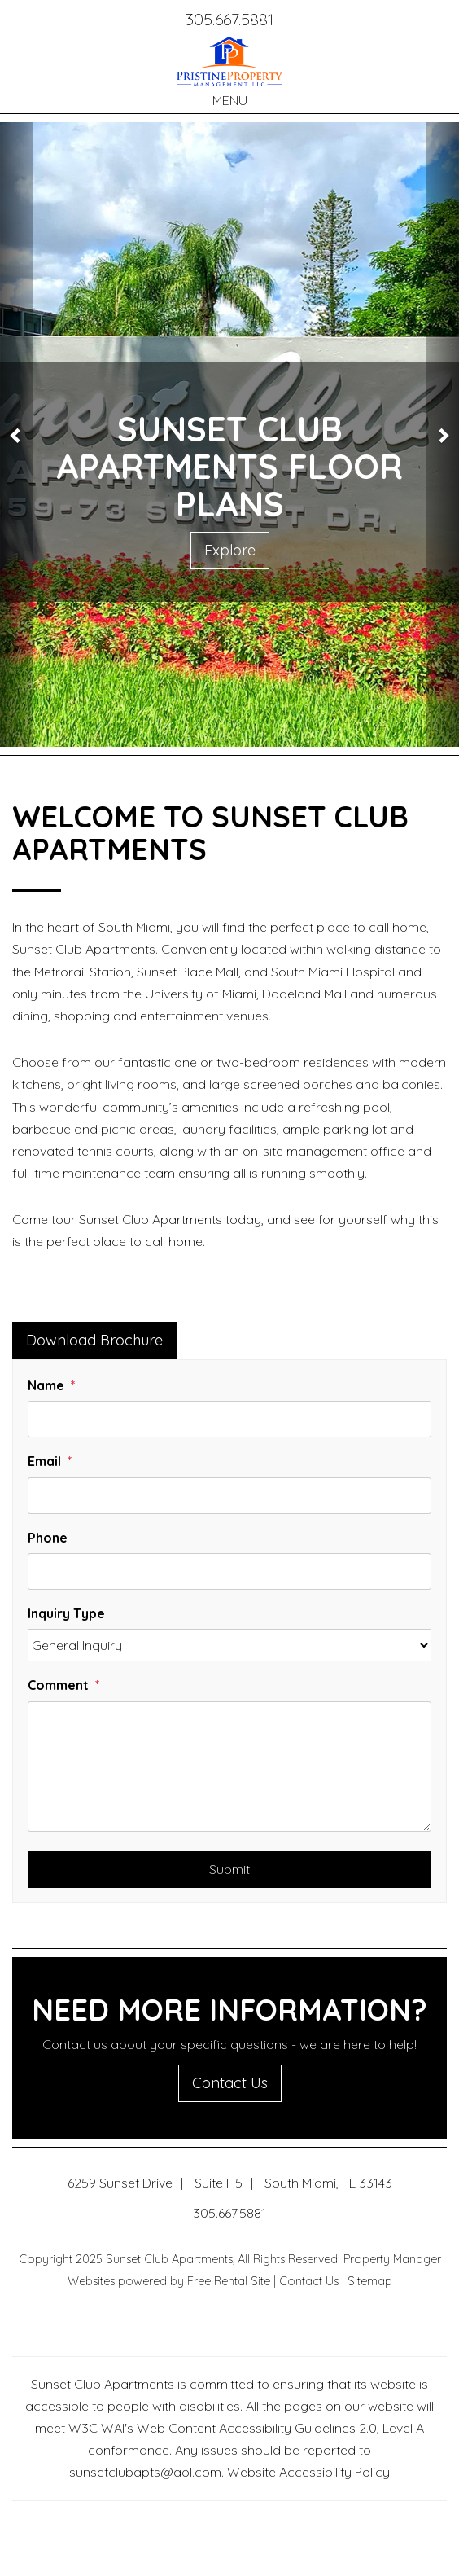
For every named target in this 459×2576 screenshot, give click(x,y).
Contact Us (230, 2083)
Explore (230, 550)
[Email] (229, 1495)
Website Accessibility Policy (308, 2472)
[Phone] (229, 1571)
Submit (229, 1869)
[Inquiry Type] (229, 1645)
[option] (229, 434)
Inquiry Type (66, 1613)
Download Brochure (94, 1340)
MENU (229, 100)
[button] (16, 434)
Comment (58, 1685)
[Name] (229, 1419)
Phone (48, 1537)
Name (46, 1385)
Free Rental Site (228, 2281)
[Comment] (229, 1766)
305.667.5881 (229, 19)
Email (44, 1461)
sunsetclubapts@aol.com (145, 2472)
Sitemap (370, 2281)
